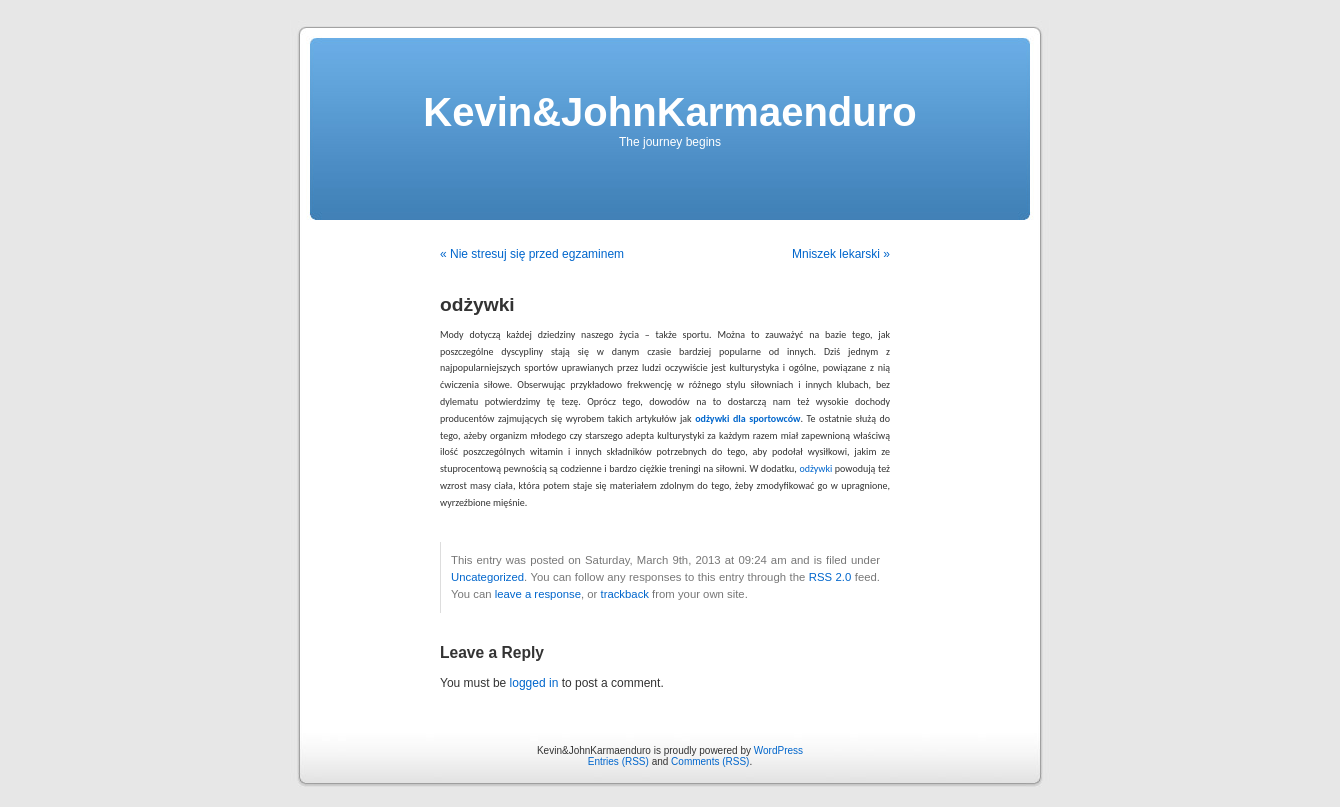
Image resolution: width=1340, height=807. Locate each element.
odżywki (815, 468)
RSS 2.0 (830, 577)
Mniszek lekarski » (841, 254)
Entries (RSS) (618, 761)
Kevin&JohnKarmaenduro (669, 112)
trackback (624, 594)
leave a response (538, 594)
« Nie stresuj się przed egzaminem (532, 254)
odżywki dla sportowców (747, 418)
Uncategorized (487, 577)
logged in (534, 683)
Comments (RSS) (710, 761)
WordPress (778, 750)
